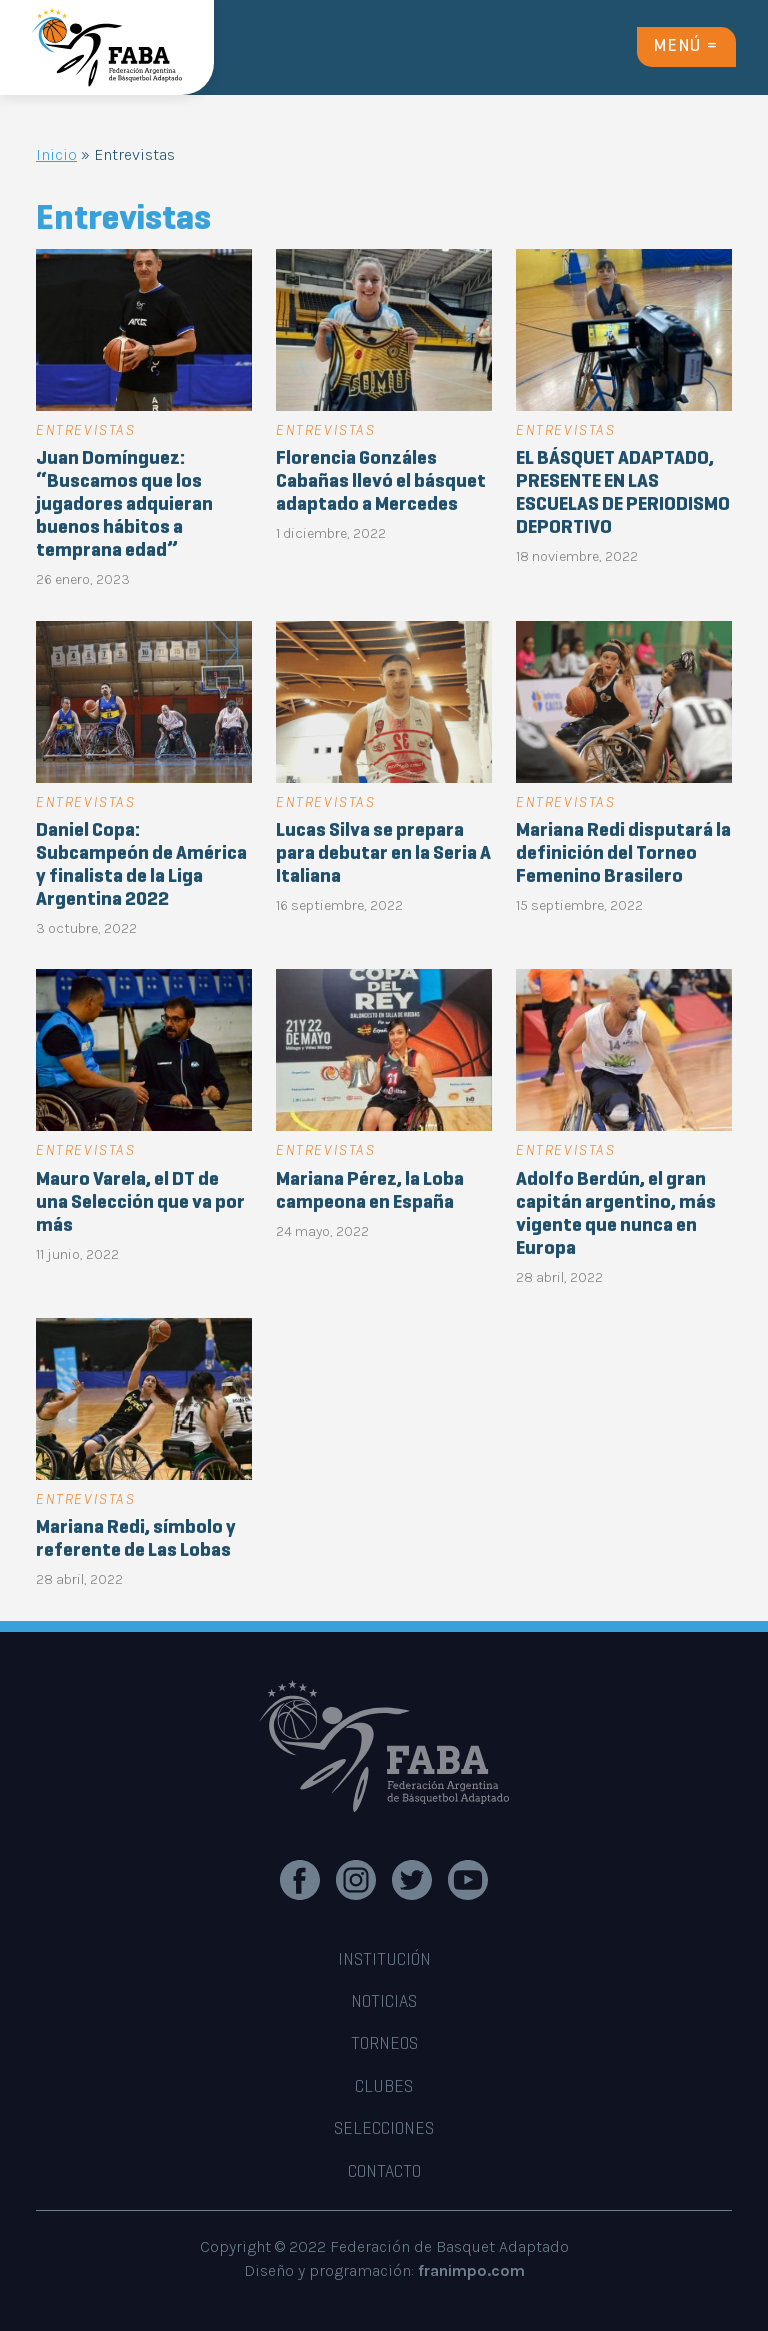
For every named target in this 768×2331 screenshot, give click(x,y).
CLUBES (384, 2088)
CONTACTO (384, 2173)
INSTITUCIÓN (384, 1961)
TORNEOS (384, 2045)
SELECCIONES (384, 2130)
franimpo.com (471, 2270)
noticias (384, 2003)
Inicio (56, 154)
